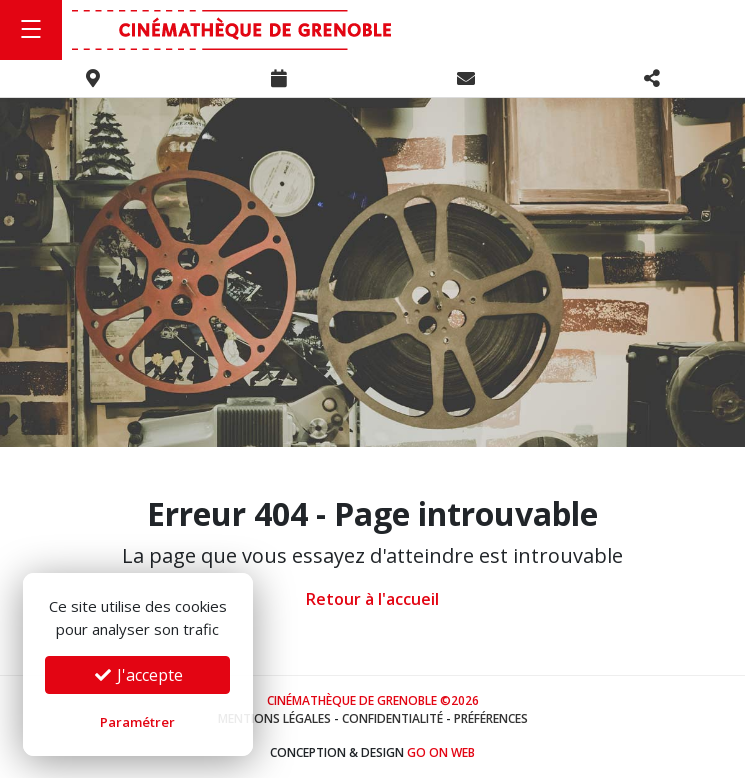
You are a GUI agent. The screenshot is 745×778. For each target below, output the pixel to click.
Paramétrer (137, 722)
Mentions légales (274, 718)
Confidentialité (392, 718)
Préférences (491, 718)
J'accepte (138, 675)
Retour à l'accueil (372, 599)
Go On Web (441, 752)
